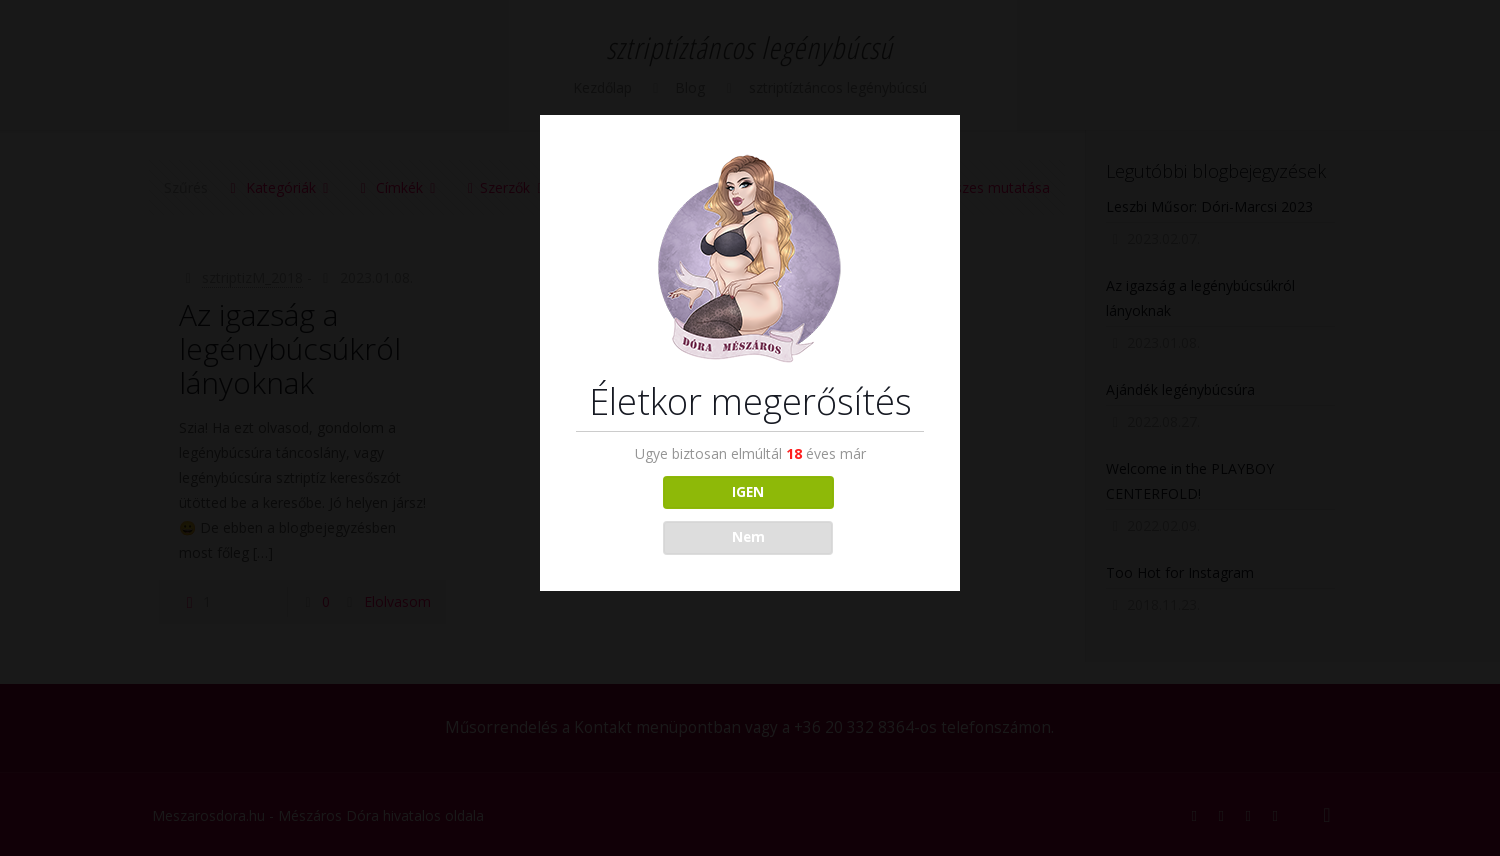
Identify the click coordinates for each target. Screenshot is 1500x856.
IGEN (748, 492)
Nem (748, 537)
